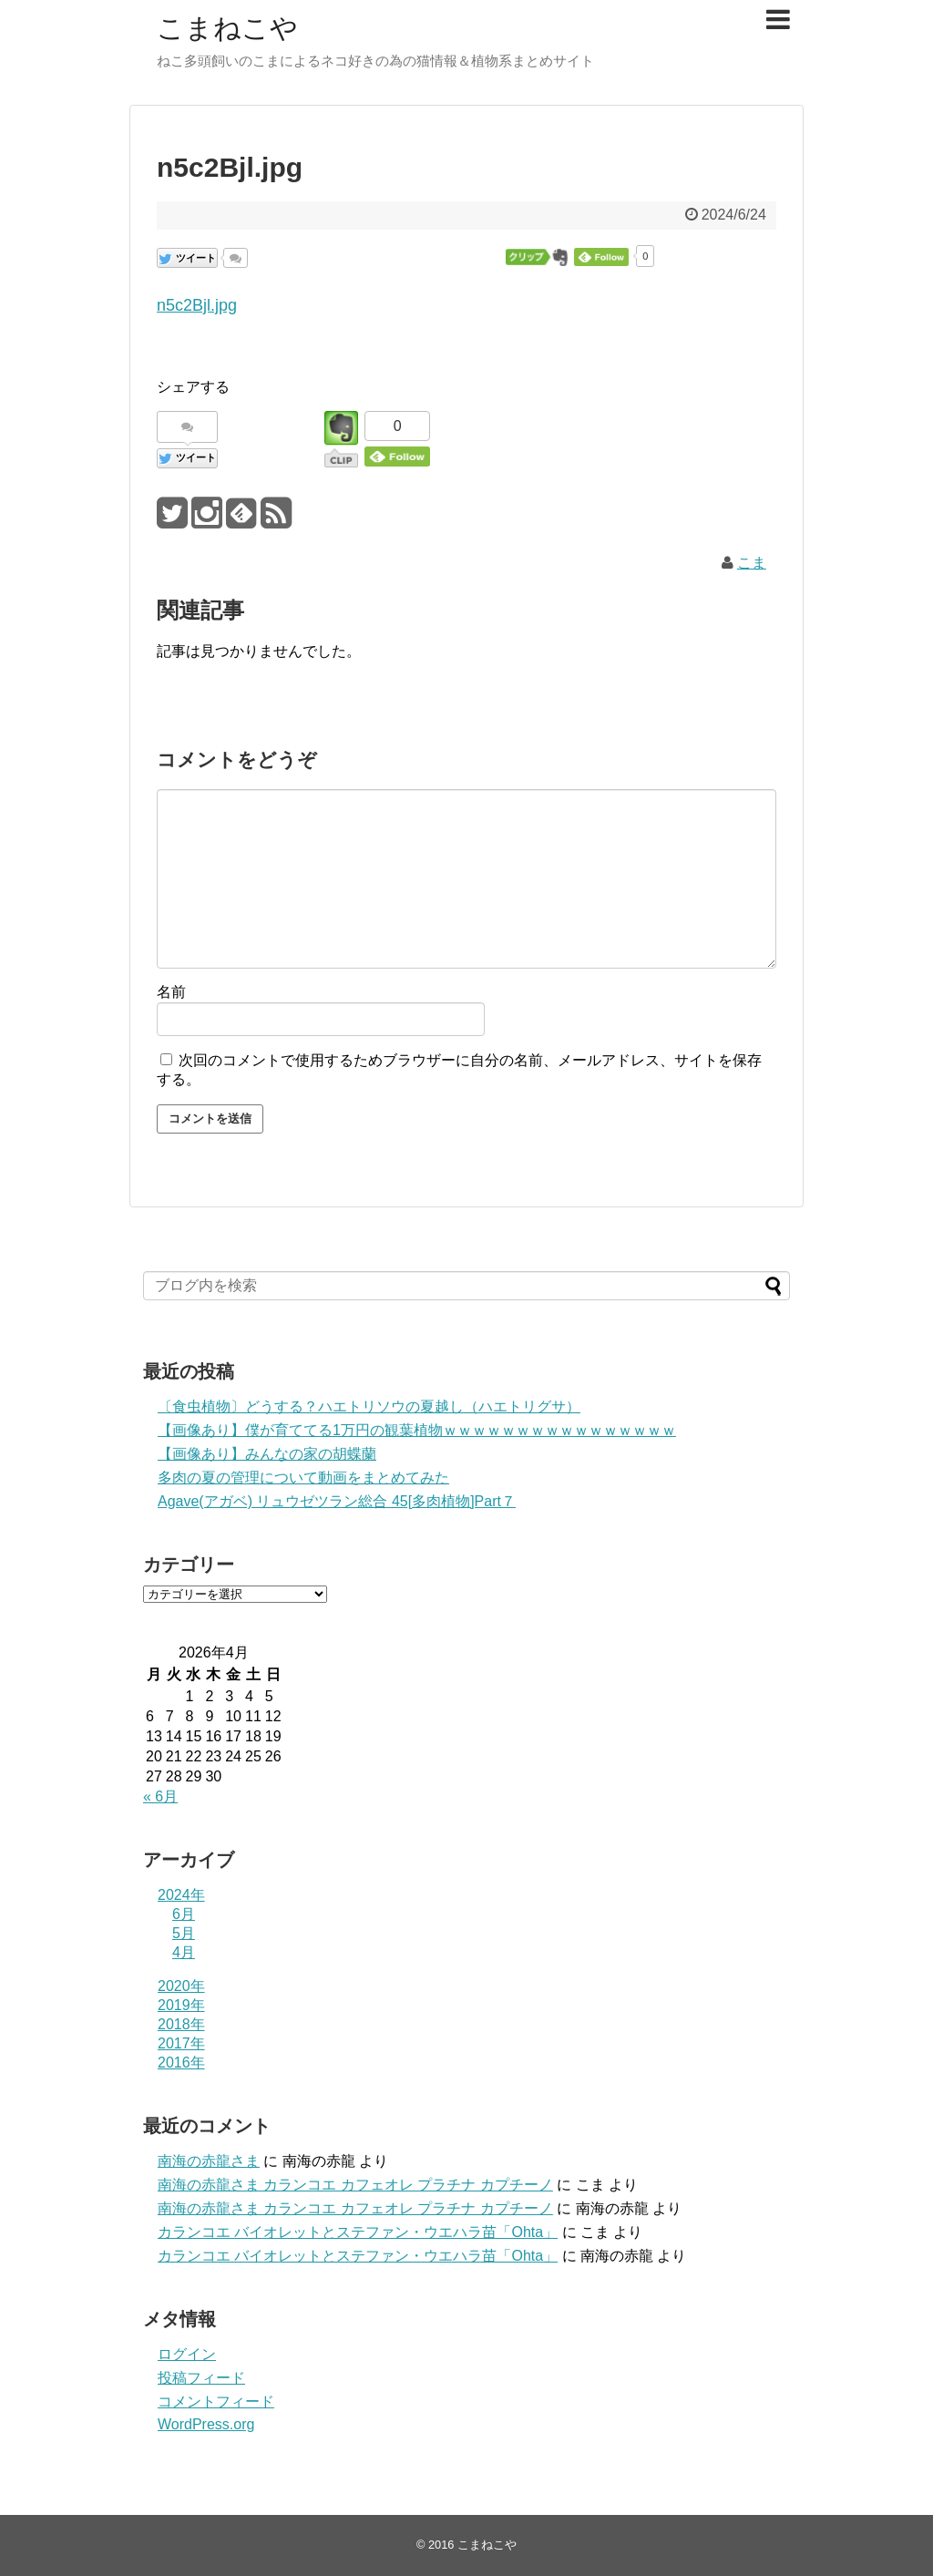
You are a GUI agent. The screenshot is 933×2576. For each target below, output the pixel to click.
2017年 (181, 2043)
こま (751, 562)
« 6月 (160, 1796)
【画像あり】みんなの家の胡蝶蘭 (267, 1454)
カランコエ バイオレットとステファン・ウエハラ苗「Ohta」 (358, 2232)
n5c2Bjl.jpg (197, 305)
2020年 (181, 1986)
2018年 (181, 2024)
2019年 (181, 2005)
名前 (171, 992)
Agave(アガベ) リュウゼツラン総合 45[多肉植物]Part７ (337, 1501)
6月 (183, 1914)
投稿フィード (201, 2378)
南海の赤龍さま (209, 2161)
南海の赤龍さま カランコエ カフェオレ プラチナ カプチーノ (355, 2184)
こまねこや (227, 28)
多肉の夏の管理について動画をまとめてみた (303, 1477)
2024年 (181, 1895)
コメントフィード (216, 2401)
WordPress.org (206, 2424)
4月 (183, 1952)
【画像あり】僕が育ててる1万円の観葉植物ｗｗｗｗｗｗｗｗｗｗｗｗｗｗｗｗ (417, 1430)
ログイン (187, 2354)
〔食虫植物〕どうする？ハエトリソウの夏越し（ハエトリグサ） (369, 1406)
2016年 (181, 2062)
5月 (183, 1933)
